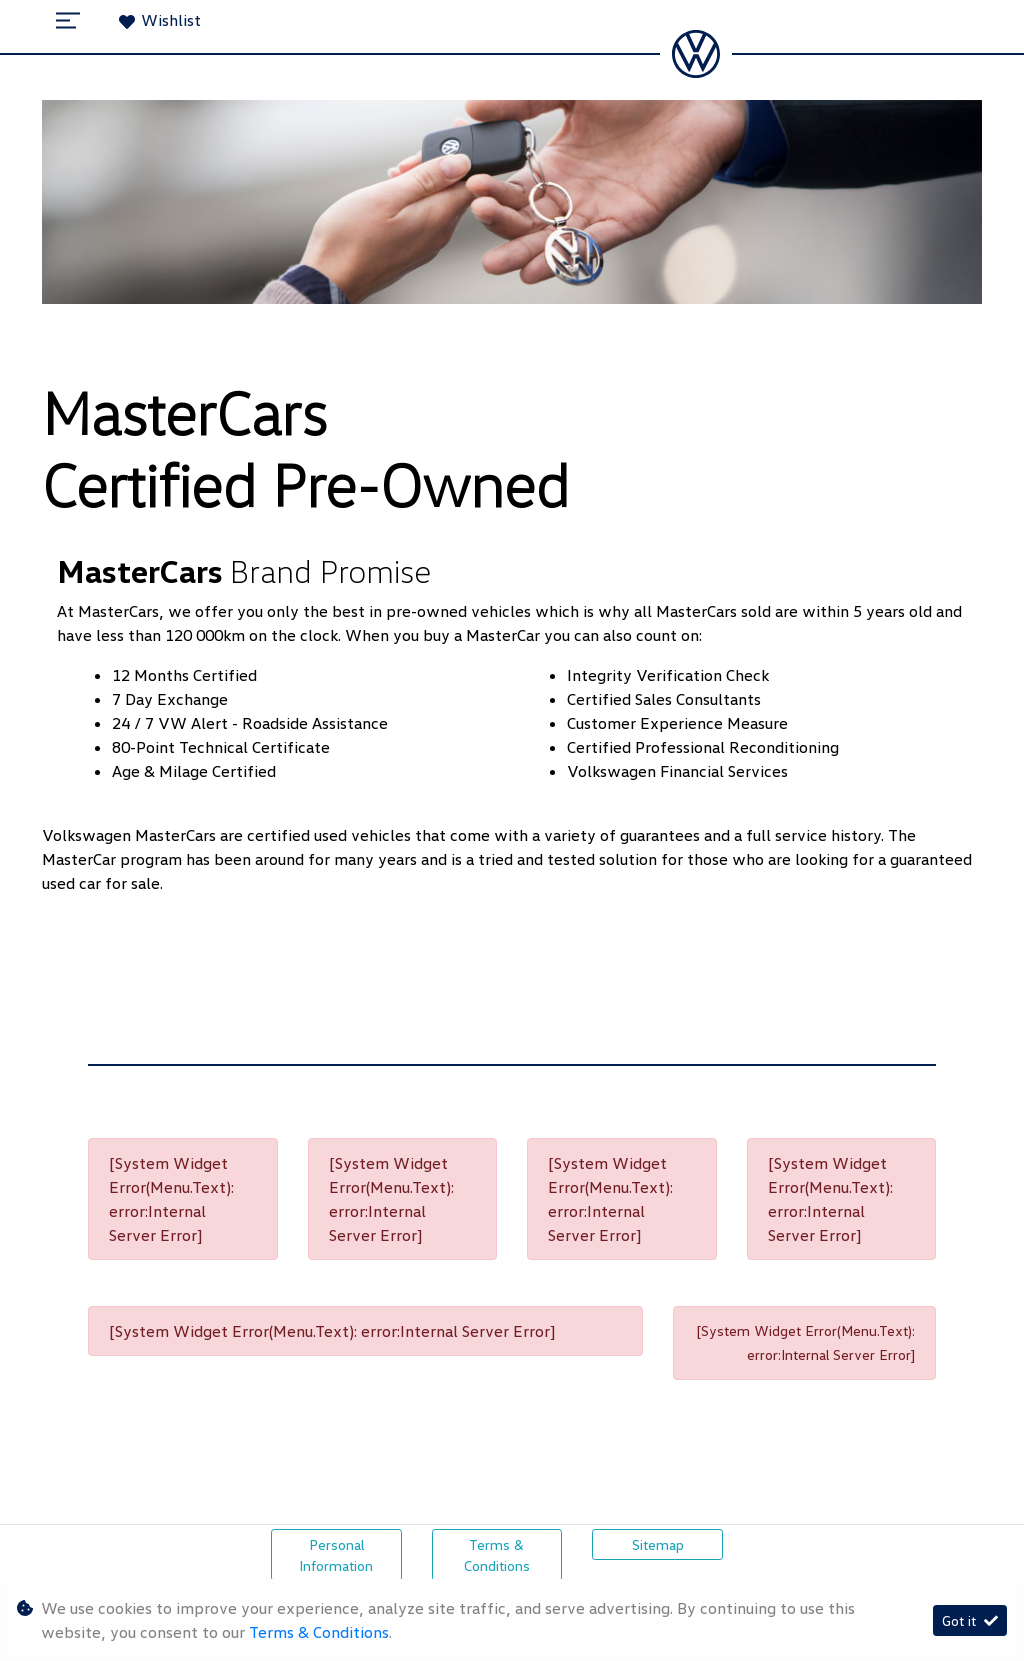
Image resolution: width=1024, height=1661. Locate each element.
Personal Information (336, 1555)
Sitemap (658, 1544)
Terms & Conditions (497, 1555)
